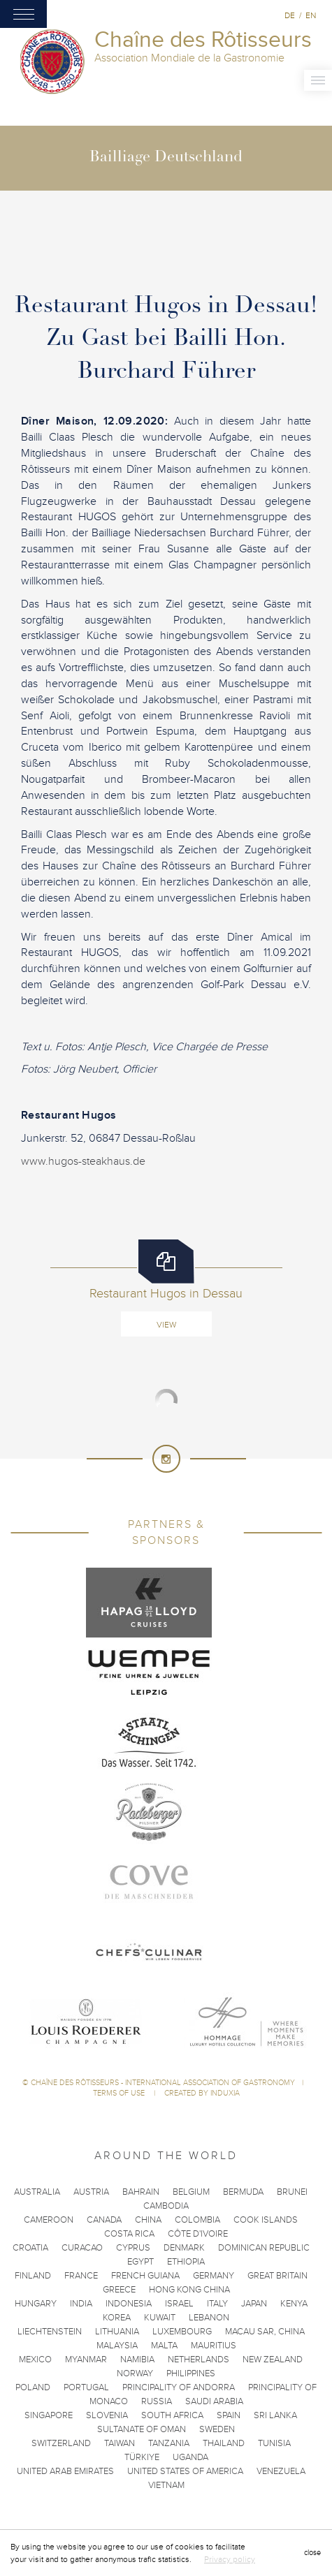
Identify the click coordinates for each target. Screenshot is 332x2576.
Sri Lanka (275, 2415)
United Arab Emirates (65, 2471)
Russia (156, 2401)
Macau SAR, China (265, 2331)
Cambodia (166, 2205)
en (310, 15)
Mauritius (213, 2345)
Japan (254, 2303)
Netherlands (198, 2359)
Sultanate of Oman (141, 2429)
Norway (135, 2373)
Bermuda (243, 2192)
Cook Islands (265, 2219)
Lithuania (117, 2331)
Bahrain (140, 2192)
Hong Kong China (189, 2289)
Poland (32, 2387)
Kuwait (159, 2317)
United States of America (185, 2471)
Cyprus (133, 2247)
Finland (33, 2275)
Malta (164, 2345)
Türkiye (141, 2457)
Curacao (82, 2247)
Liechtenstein (49, 2331)
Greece (119, 2289)
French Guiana (145, 2275)
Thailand (224, 2443)
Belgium (191, 2192)
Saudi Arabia (214, 2401)
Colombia (197, 2219)
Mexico (35, 2359)
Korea (117, 2317)
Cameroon (48, 2219)
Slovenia (107, 2415)
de (289, 15)
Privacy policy (229, 2559)
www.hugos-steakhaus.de (83, 1161)
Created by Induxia (202, 2093)
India (81, 2303)
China (148, 2219)
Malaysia (117, 2345)
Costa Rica (129, 2233)
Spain (228, 2415)
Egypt (140, 2261)
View (166, 1325)
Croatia (30, 2247)
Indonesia (129, 2303)
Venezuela (281, 2471)
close (312, 2552)
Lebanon (209, 2317)
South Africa (172, 2415)
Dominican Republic (264, 2247)
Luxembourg (182, 2331)
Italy (217, 2303)
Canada (104, 2219)
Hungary (36, 2303)
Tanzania (168, 2443)
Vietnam (166, 2485)
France (81, 2275)
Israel (179, 2303)
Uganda (190, 2457)
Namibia (137, 2359)
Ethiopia (186, 2261)
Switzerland (61, 2443)
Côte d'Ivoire (198, 2233)
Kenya (294, 2303)
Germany (213, 2275)
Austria (91, 2192)
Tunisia (274, 2443)
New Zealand (273, 2359)
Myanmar (86, 2359)
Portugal (86, 2387)
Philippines (190, 2373)
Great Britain (277, 2275)
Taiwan (119, 2443)
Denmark (184, 2247)
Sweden (217, 2429)
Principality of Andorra (178, 2387)
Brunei (292, 2192)
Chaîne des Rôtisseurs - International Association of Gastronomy (163, 2082)
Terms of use (120, 2093)
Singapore (48, 2415)
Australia (37, 2192)
